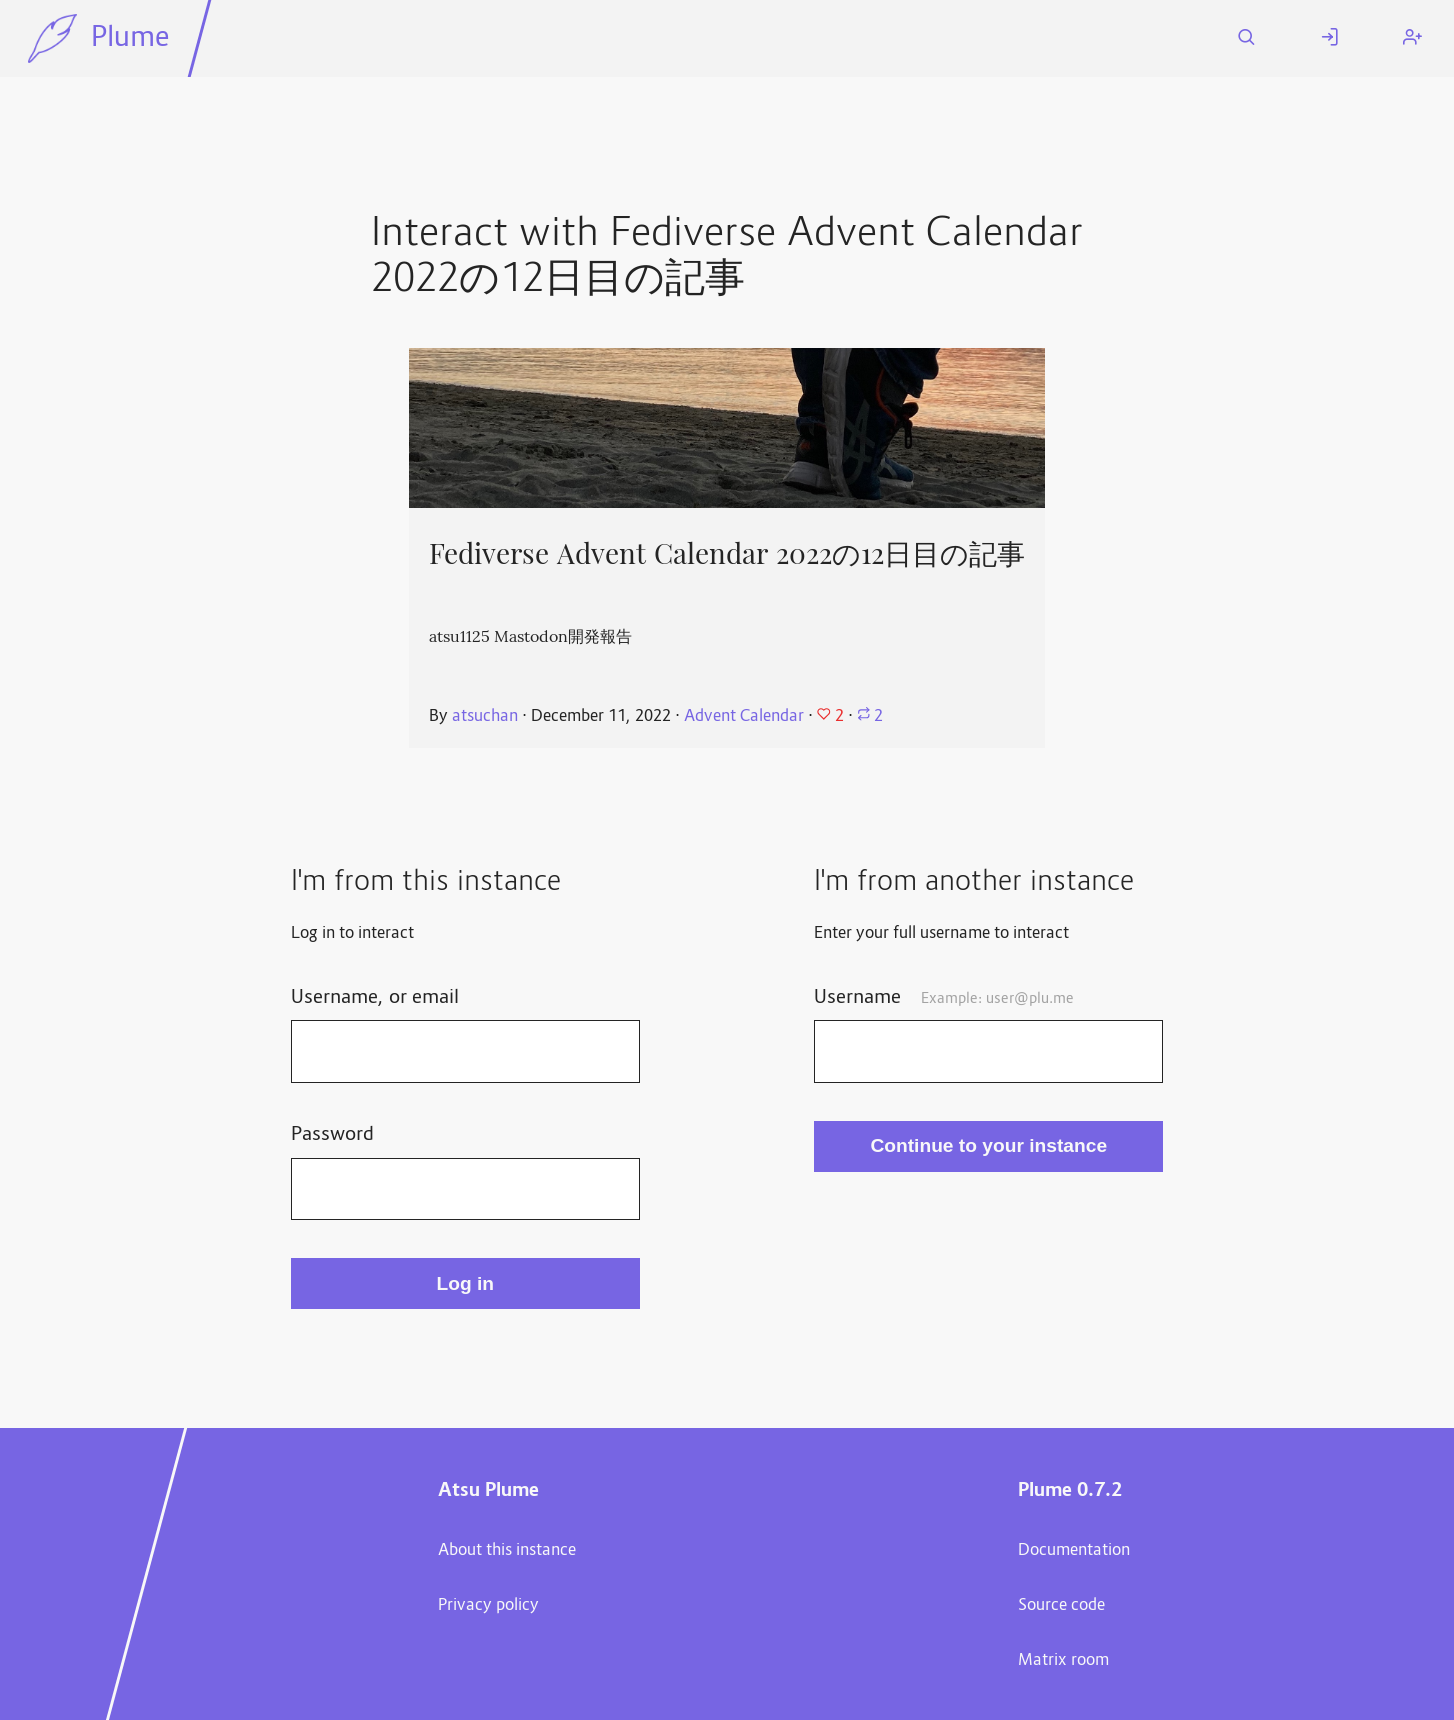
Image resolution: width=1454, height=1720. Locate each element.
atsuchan (485, 717)
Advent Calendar (744, 717)
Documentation (1074, 1551)
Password (332, 1135)
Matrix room (1063, 1661)
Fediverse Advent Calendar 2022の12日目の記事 (727, 554)
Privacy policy (488, 1606)
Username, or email (375, 998)
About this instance (507, 1551)
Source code (1061, 1606)
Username (943, 998)
